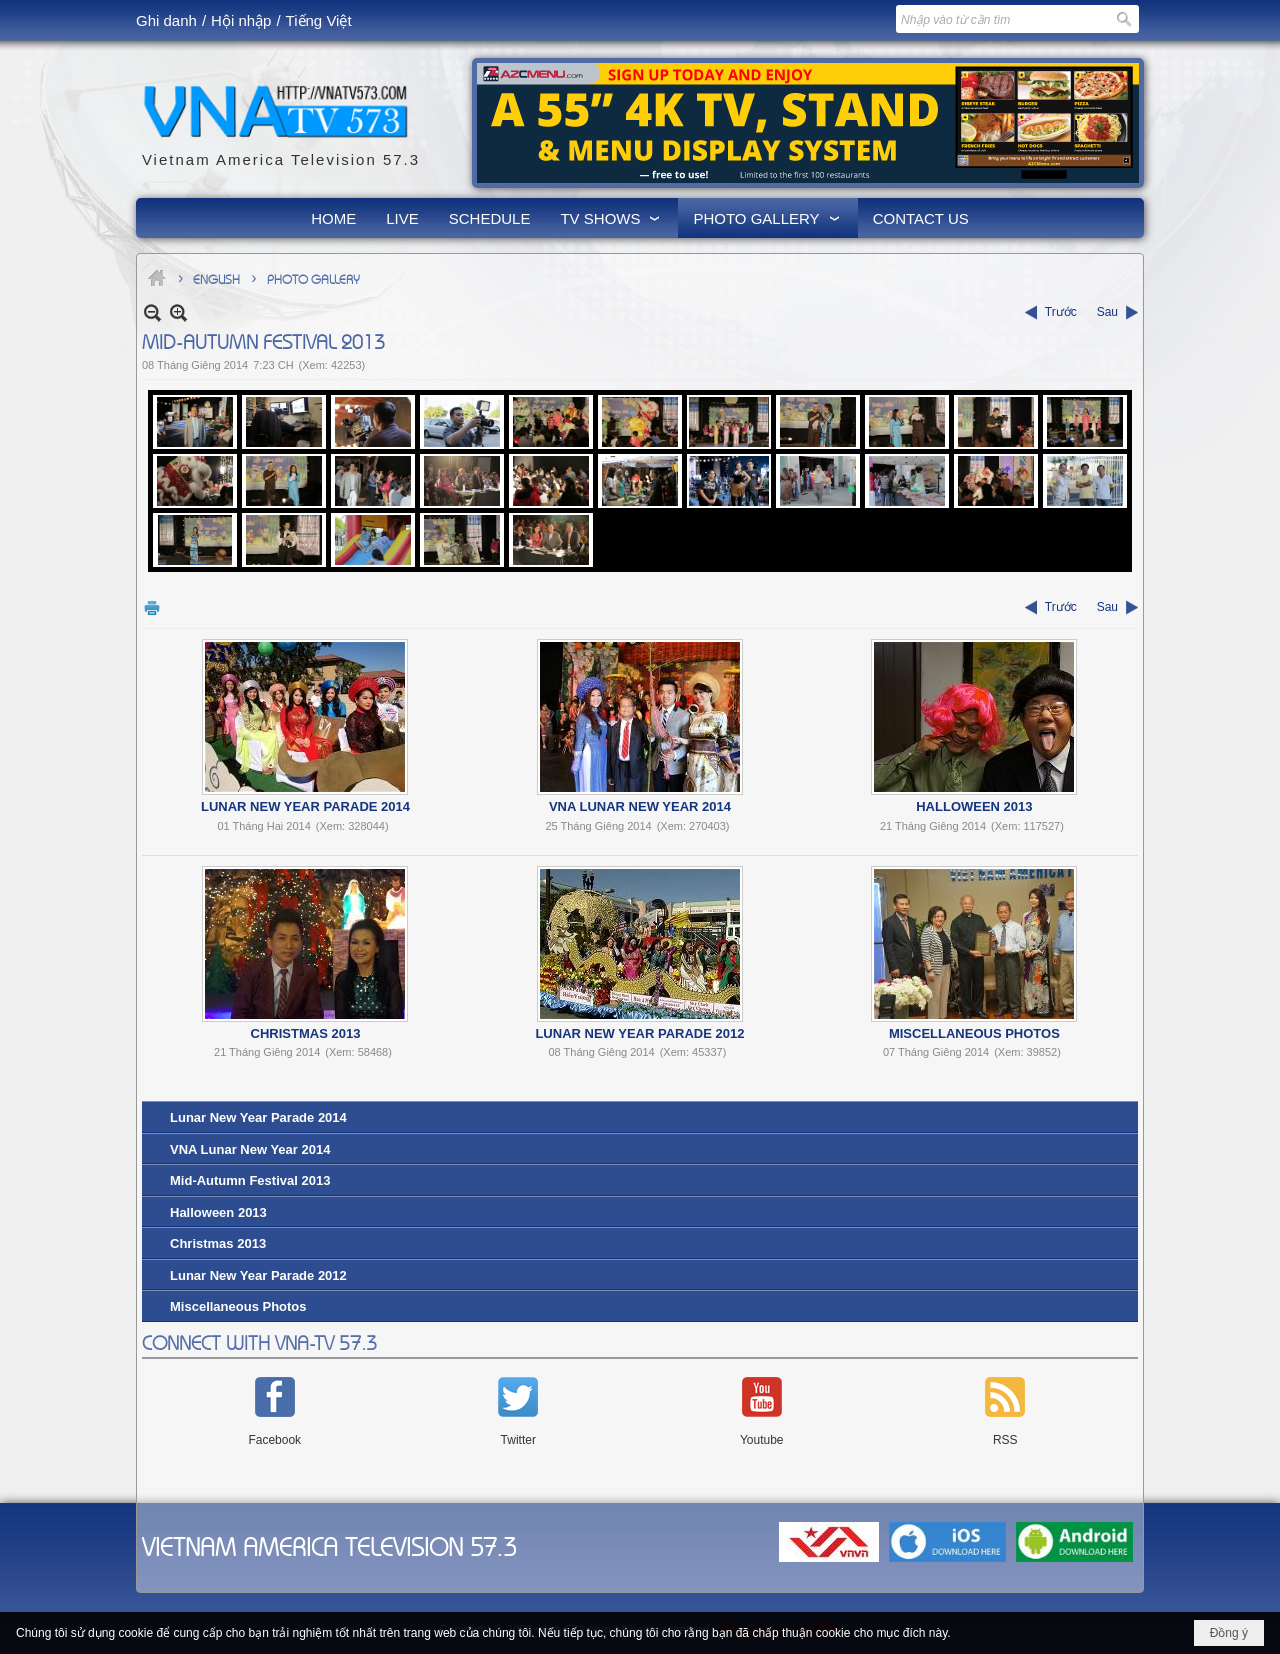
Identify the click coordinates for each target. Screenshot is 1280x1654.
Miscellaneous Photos (974, 1033)
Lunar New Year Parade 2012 (639, 1033)
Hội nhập (241, 20)
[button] (611, 218)
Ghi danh (166, 20)
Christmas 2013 (306, 1033)
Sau (1107, 312)
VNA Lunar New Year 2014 (640, 806)
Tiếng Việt (319, 20)
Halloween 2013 (974, 806)
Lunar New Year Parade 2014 (305, 806)
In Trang (152, 607)
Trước (1061, 312)
